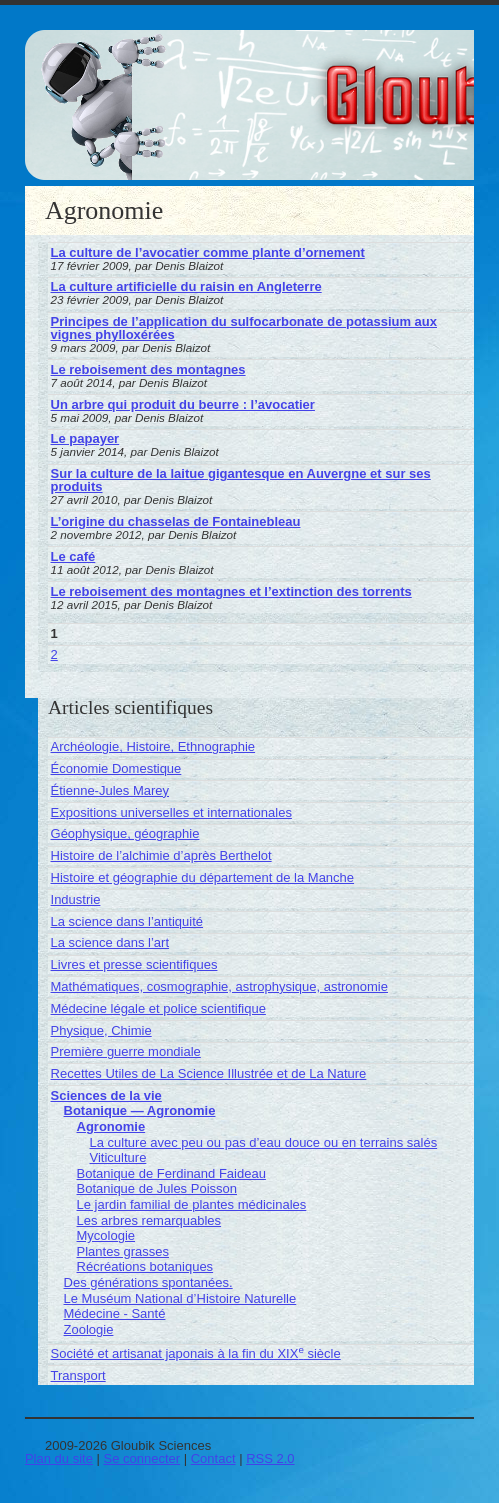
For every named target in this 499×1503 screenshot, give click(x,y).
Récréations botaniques (145, 1266)
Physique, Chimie (101, 1030)
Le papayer (85, 438)
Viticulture (118, 1157)
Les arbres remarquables (149, 1220)
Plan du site (59, 1458)
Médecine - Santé (115, 1313)
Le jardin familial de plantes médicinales (192, 1204)
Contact (213, 1458)
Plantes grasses (123, 1251)
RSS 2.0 (270, 1458)
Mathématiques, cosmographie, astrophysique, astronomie (219, 986)
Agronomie (111, 1126)
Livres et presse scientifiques (134, 964)
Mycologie (106, 1235)
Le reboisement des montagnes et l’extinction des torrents (231, 591)
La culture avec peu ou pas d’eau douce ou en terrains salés (264, 1142)
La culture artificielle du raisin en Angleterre (186, 286)
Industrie (76, 899)
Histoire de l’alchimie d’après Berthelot (161, 855)
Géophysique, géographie (125, 833)
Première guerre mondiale (126, 1051)
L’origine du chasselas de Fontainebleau (176, 521)
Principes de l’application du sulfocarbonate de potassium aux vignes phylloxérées (244, 328)
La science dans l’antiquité (127, 921)
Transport (78, 1375)
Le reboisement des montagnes (148, 369)
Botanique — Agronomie (140, 1110)
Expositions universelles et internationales (171, 812)
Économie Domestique (116, 768)
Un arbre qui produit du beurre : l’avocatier (183, 404)
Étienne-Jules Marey (110, 790)
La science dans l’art (110, 942)
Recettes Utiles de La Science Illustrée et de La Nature (209, 1073)
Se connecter (141, 1458)
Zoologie (89, 1329)
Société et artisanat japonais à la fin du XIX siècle (196, 1353)
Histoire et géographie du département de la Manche (203, 877)
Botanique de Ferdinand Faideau (171, 1173)
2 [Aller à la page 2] (54, 654)
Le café (73, 556)
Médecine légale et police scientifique (158, 1008)
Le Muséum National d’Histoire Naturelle (180, 1298)
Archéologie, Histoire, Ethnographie (153, 746)
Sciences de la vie (106, 1095)
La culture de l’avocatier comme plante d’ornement (208, 252)
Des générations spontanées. (148, 1282)
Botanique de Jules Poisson (157, 1188)
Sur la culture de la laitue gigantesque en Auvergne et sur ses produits (241, 480)
